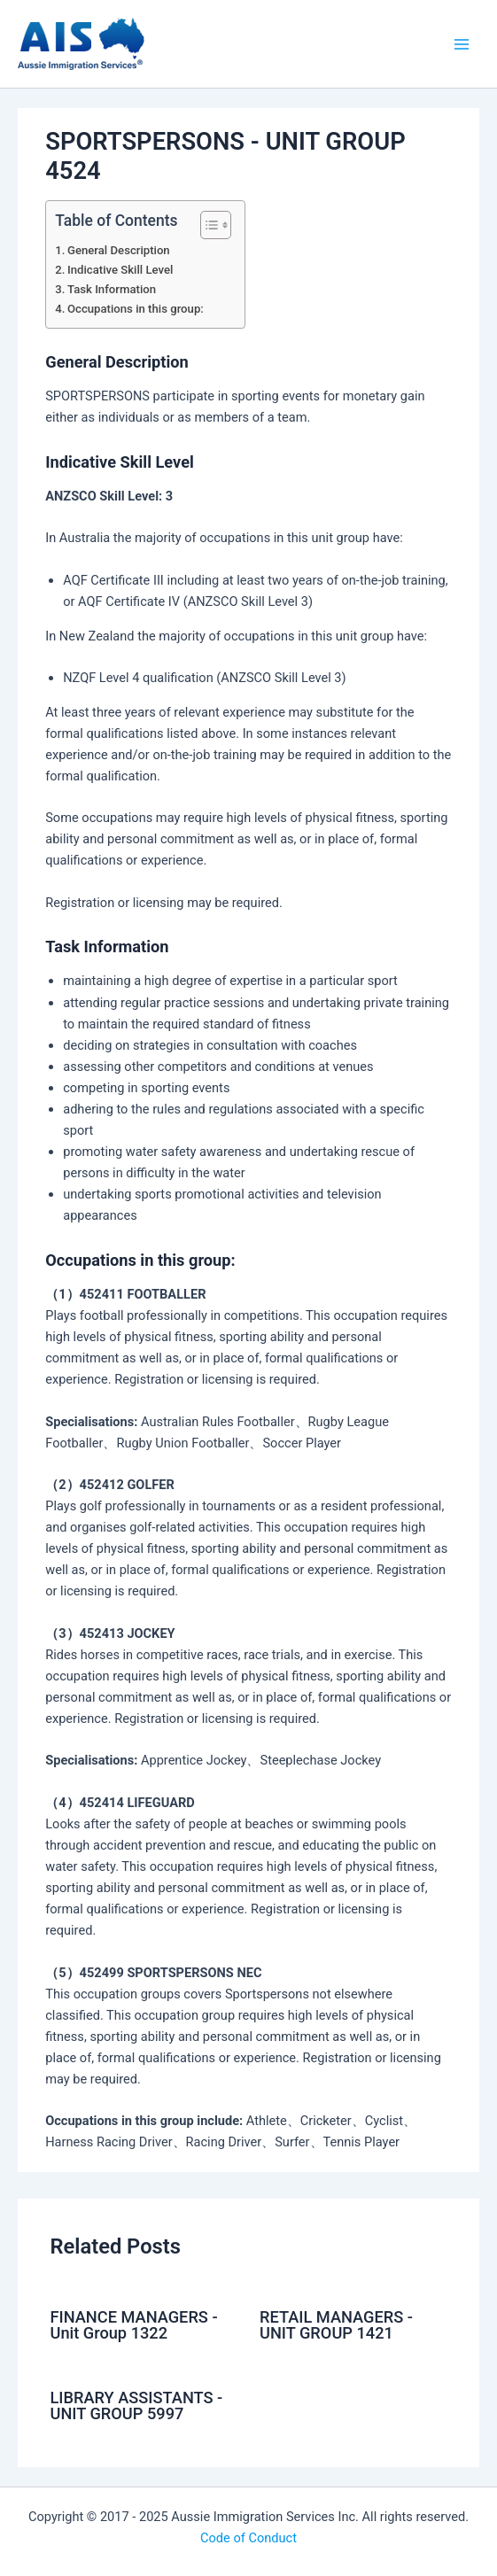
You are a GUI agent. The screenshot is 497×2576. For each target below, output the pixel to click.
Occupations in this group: (135, 308)
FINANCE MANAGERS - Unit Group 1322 (133, 2325)
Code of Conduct (248, 2538)
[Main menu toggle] (461, 43)
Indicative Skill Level (120, 269)
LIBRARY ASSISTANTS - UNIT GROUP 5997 (136, 2405)
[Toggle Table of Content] (207, 225)
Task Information (111, 289)
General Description (118, 250)
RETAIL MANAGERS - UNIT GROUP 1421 (336, 2325)
